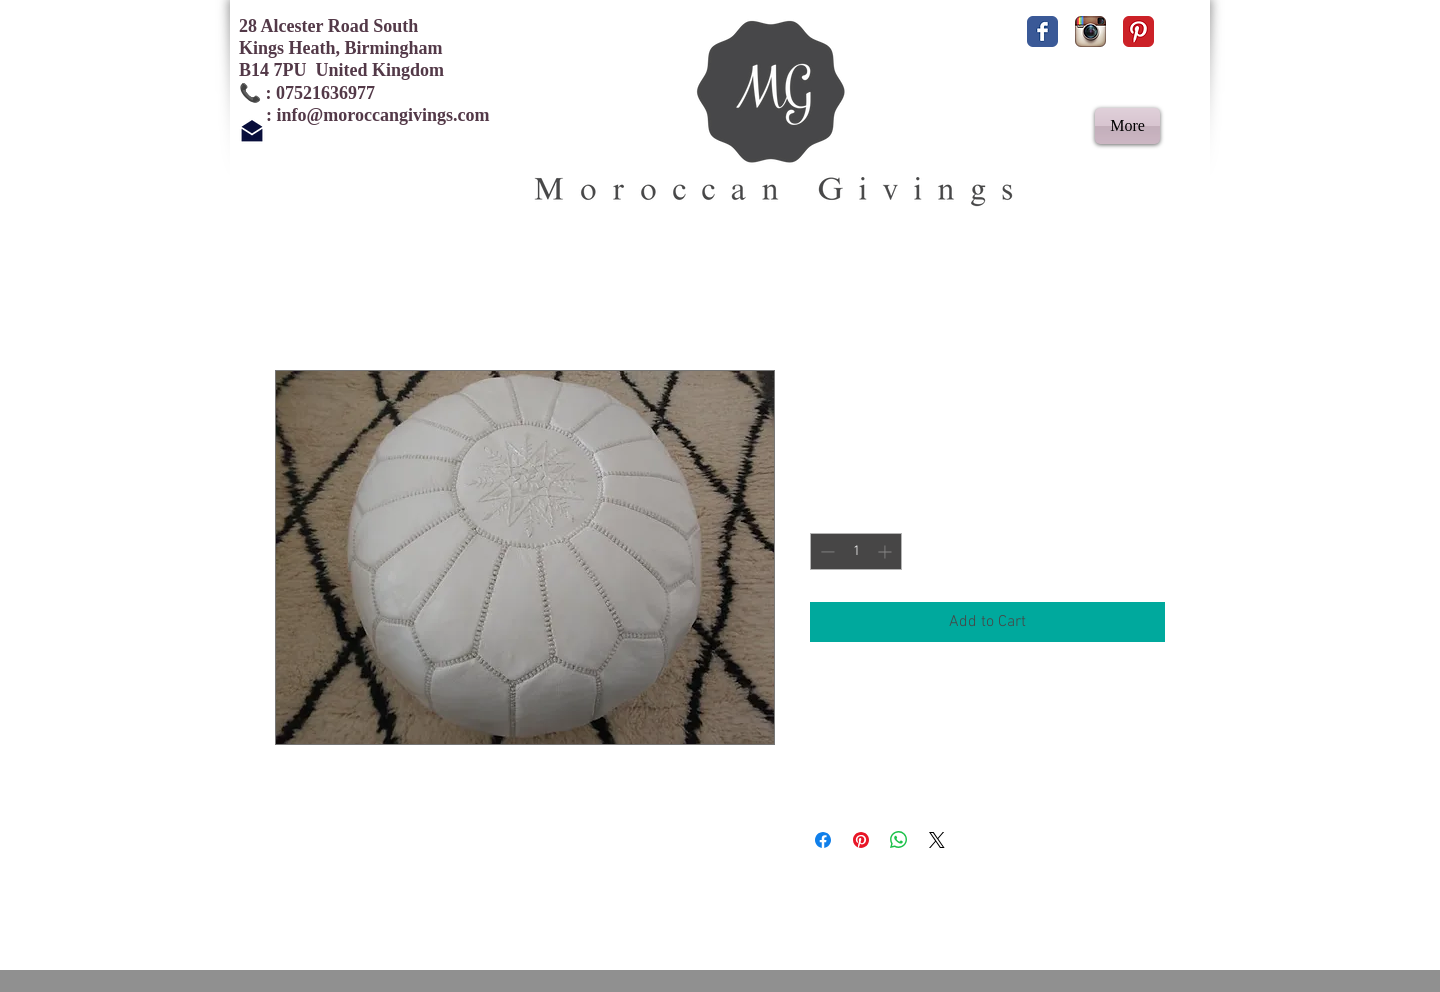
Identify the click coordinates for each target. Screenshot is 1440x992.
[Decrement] (825, 551)
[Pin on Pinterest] (861, 840)
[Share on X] (937, 840)
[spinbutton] (856, 551)
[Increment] (886, 551)
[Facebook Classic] (1042, 31)
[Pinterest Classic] (1138, 31)
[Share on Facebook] (823, 840)
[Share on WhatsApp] (899, 840)
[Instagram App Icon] (1090, 31)
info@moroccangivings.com (383, 115)
